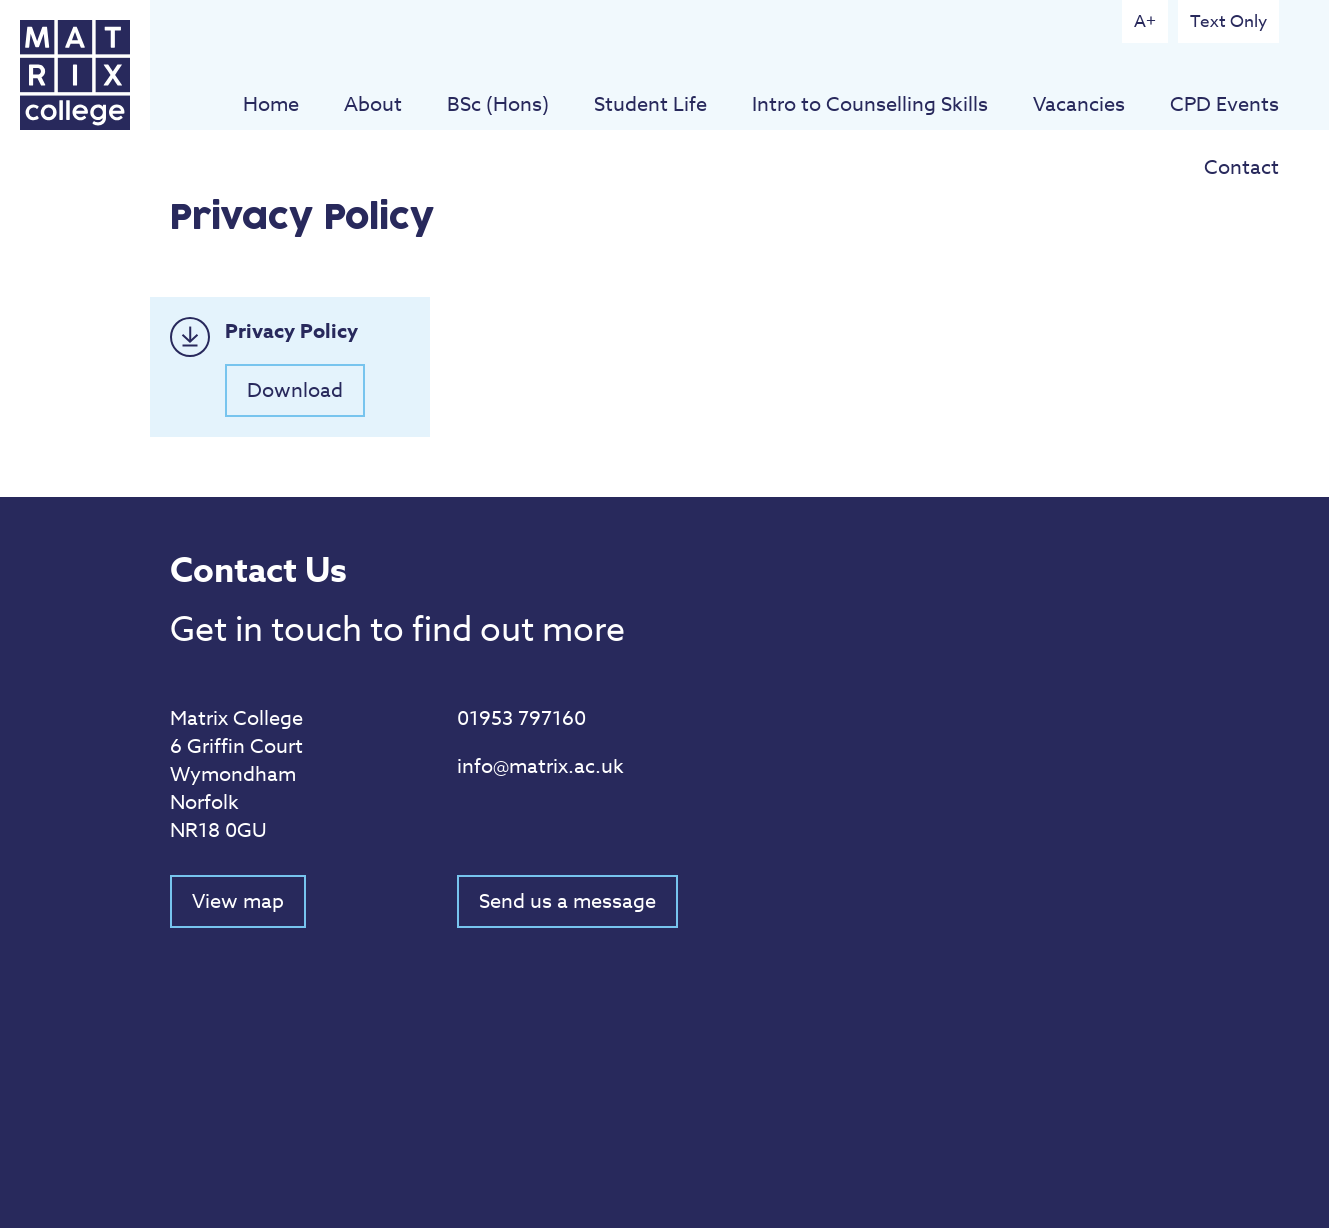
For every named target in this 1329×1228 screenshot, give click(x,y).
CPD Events (1224, 104)
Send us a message (567, 901)
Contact (1241, 167)
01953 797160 (521, 718)
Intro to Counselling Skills (870, 104)
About (373, 104)
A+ (1145, 21)
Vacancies (1079, 104)
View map (238, 901)
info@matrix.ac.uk (540, 766)
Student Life (650, 104)
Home (271, 104)
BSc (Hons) (498, 104)
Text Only (1228, 21)
